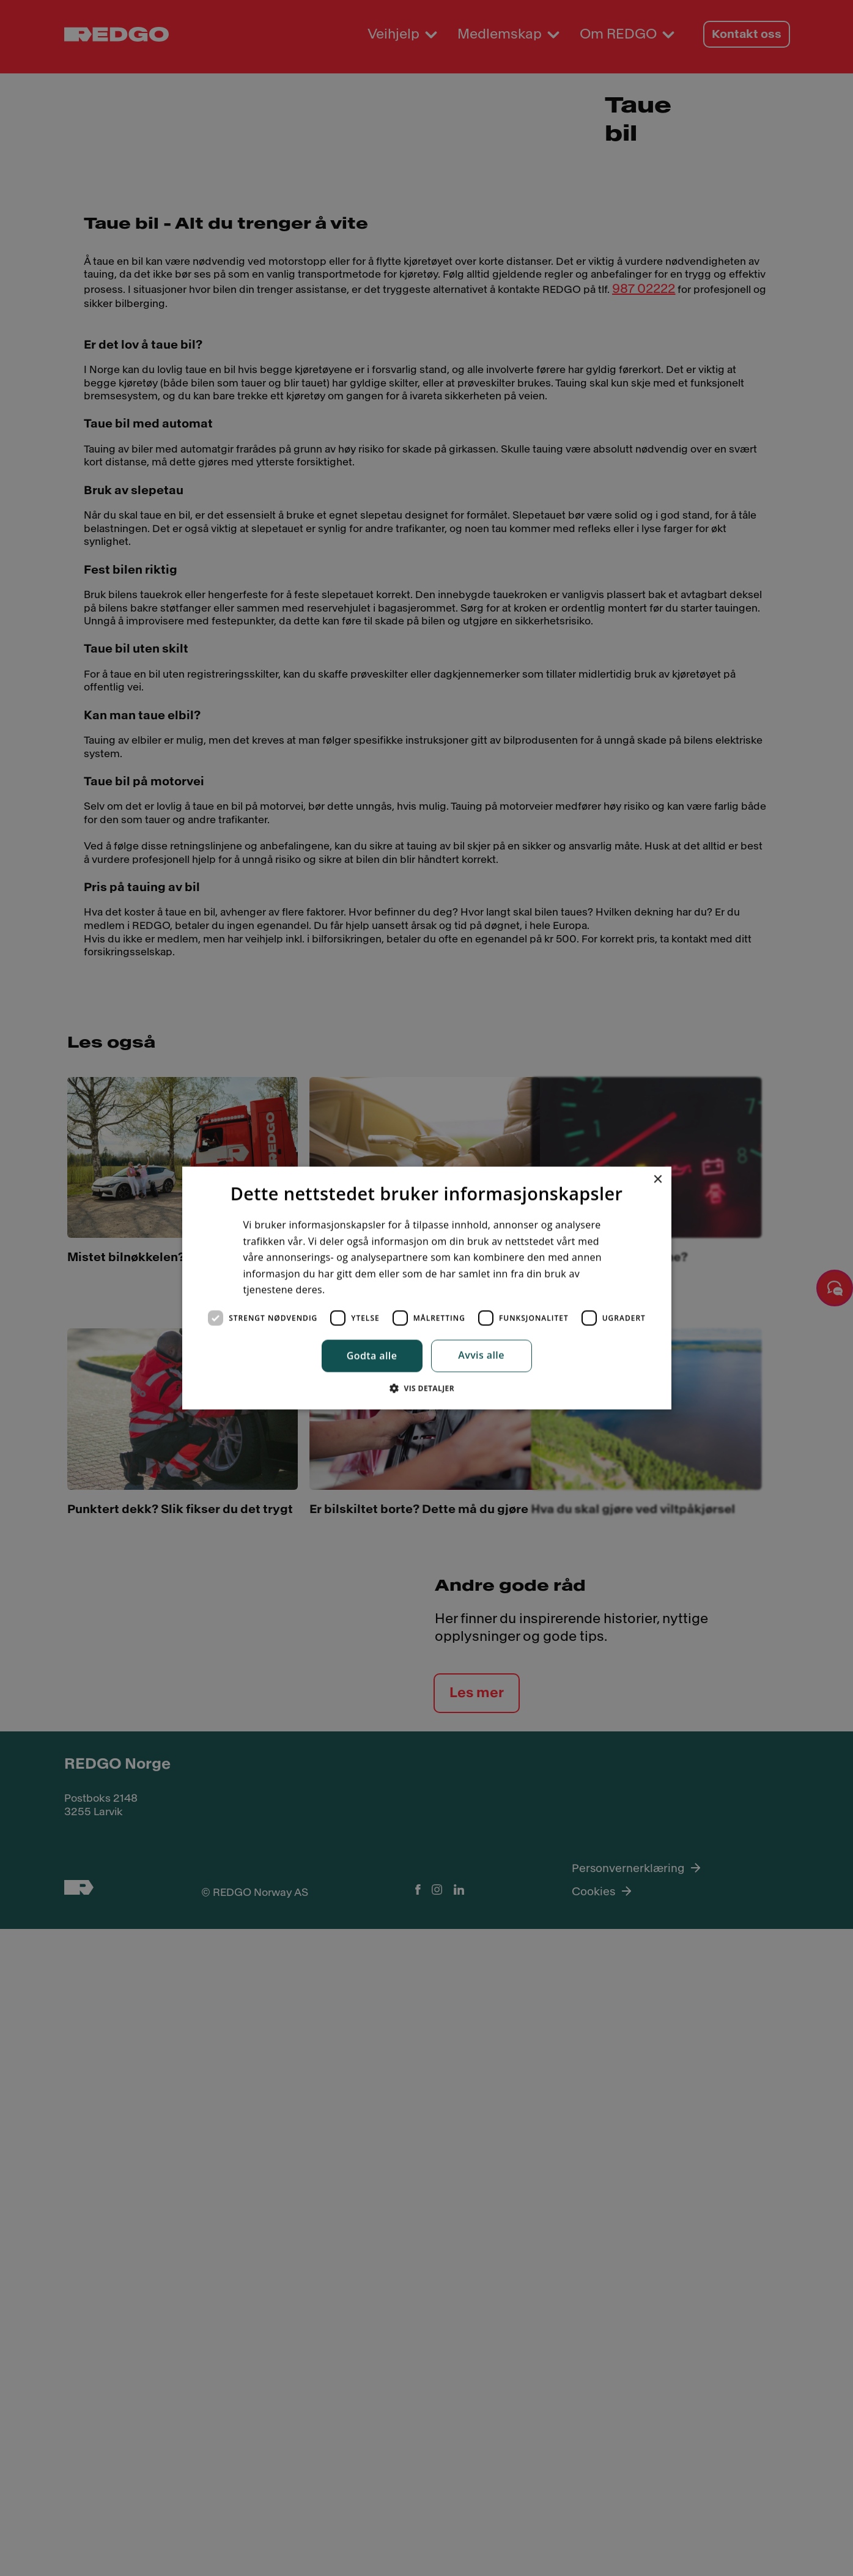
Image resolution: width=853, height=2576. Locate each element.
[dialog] (426, 1288)
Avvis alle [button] (481, 1356)
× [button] (657, 1175)
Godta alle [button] (372, 1357)
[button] (426, 1392)
